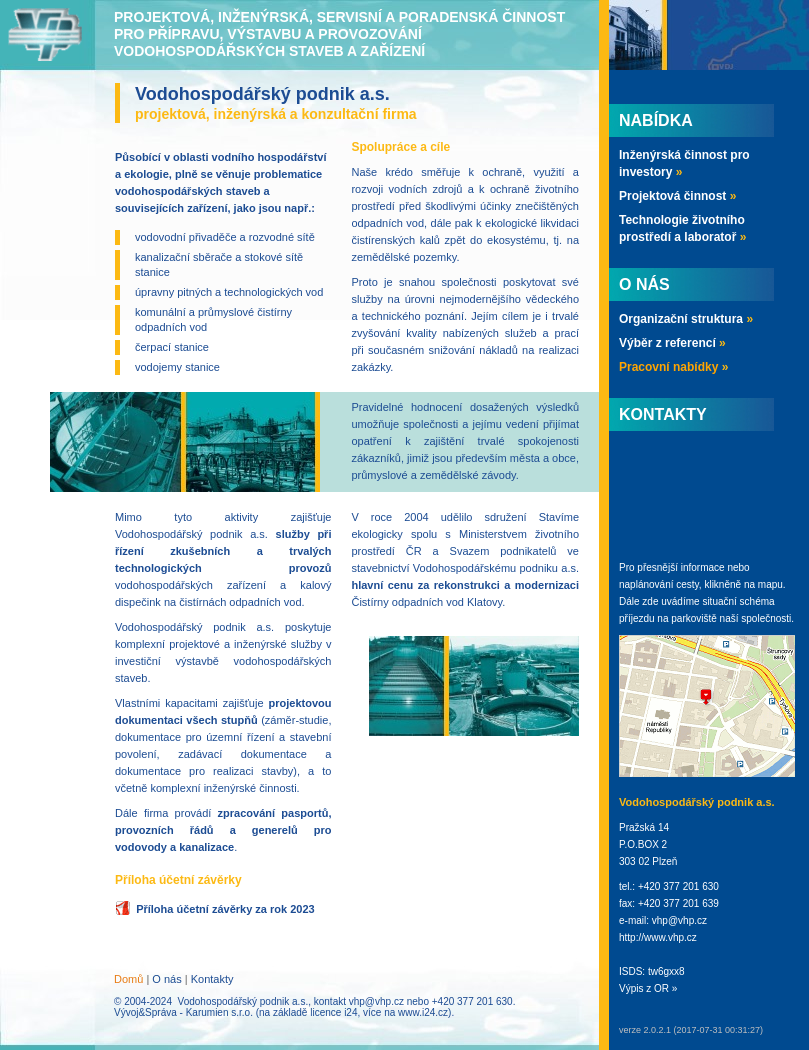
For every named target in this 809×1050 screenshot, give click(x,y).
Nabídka (656, 120)
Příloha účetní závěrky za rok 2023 (225, 909)
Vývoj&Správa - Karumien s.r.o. (183, 1012)
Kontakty (212, 979)
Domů (128, 979)
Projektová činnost (677, 196)
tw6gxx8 (666, 971)
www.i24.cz (423, 1012)
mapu (770, 584)
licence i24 (333, 1012)
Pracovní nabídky (673, 367)
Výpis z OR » (648, 988)
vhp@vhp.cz (376, 1001)
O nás (166, 979)
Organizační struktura (686, 319)
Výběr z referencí (672, 343)
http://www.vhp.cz (658, 937)
